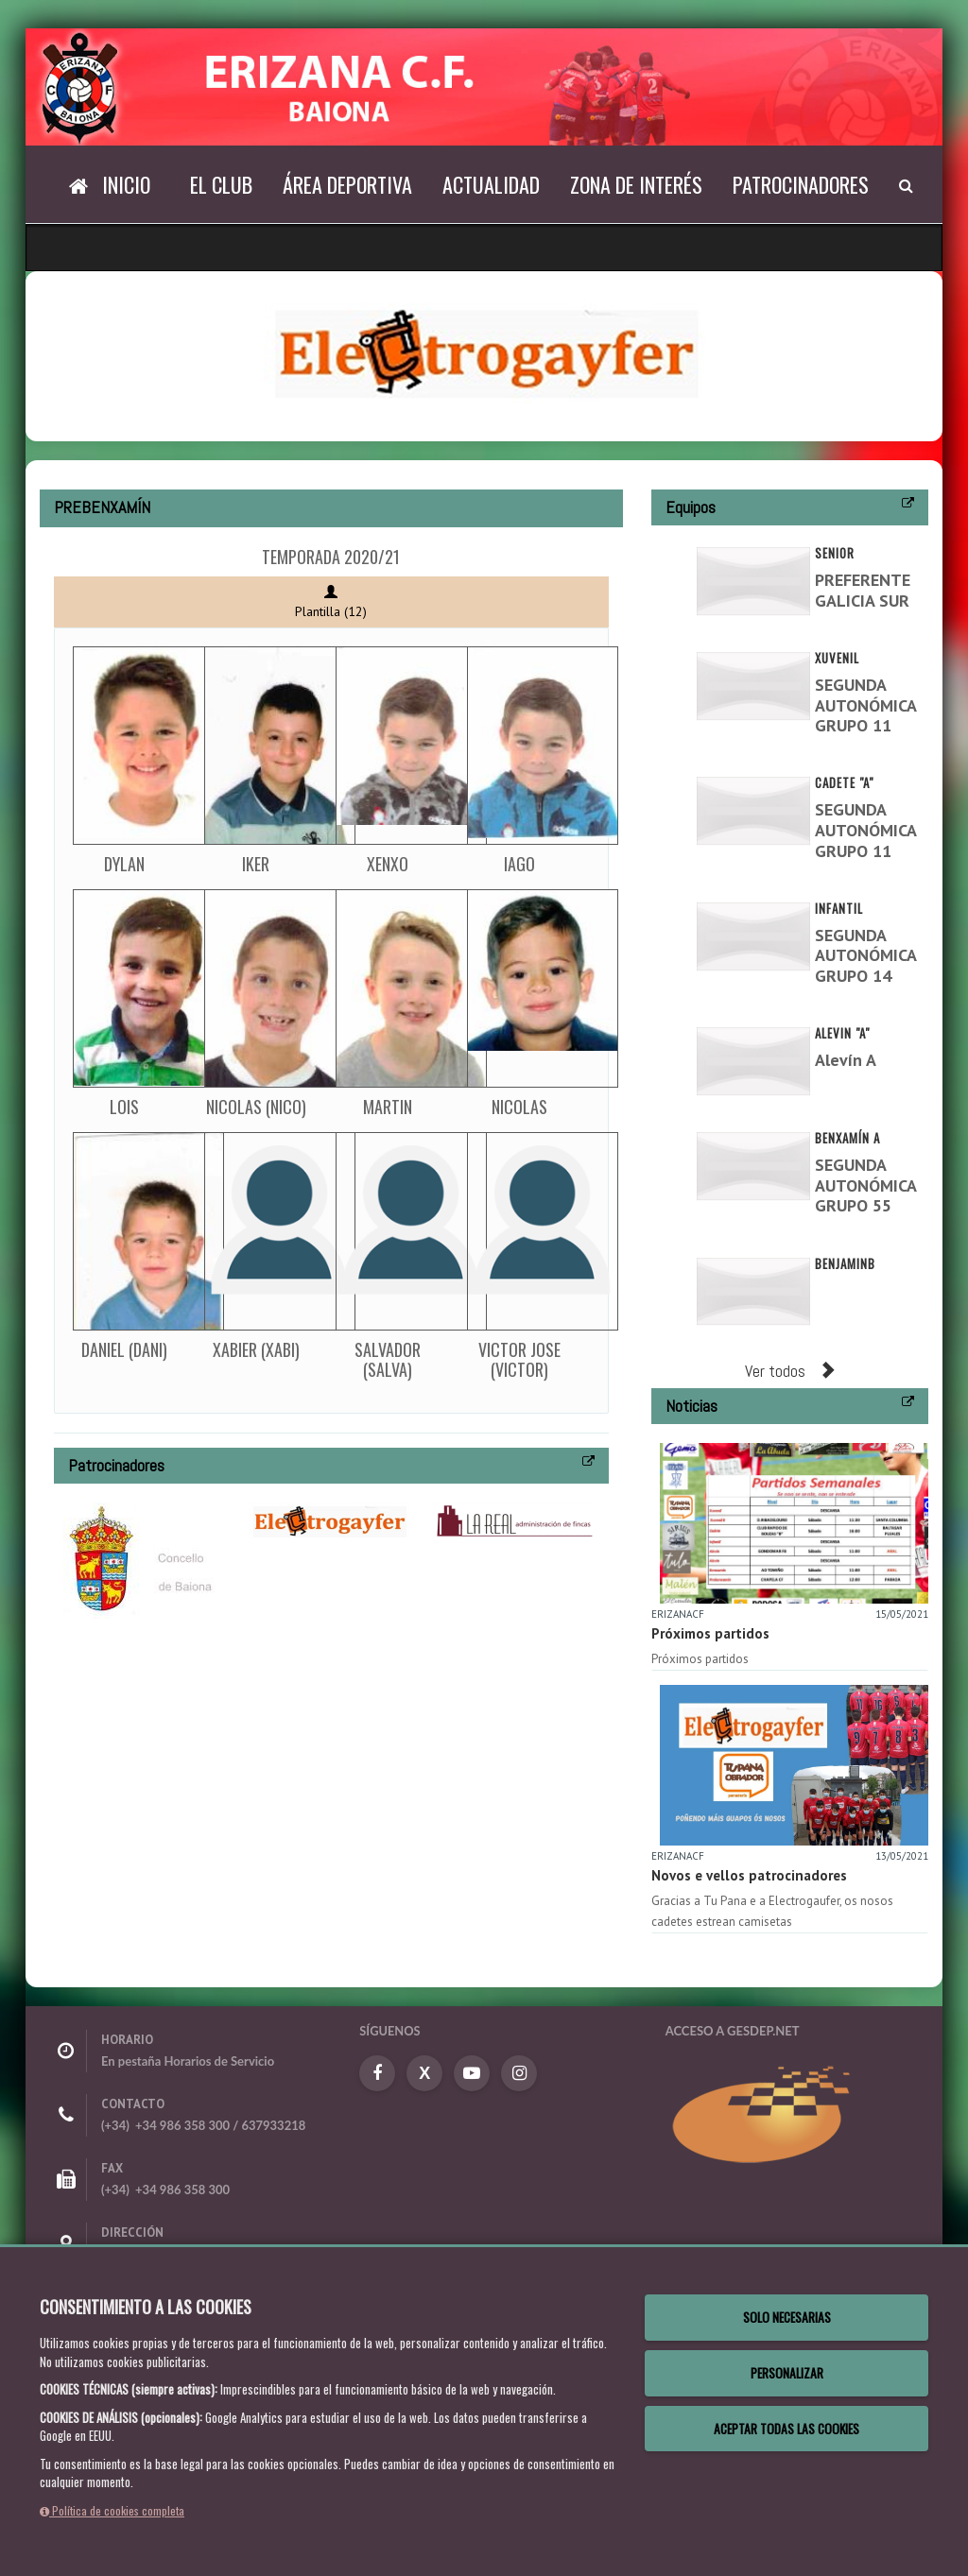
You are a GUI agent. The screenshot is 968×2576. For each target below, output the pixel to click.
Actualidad (491, 184)
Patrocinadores (801, 184)
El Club (221, 184)
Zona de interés (636, 184)
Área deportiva (347, 184)
